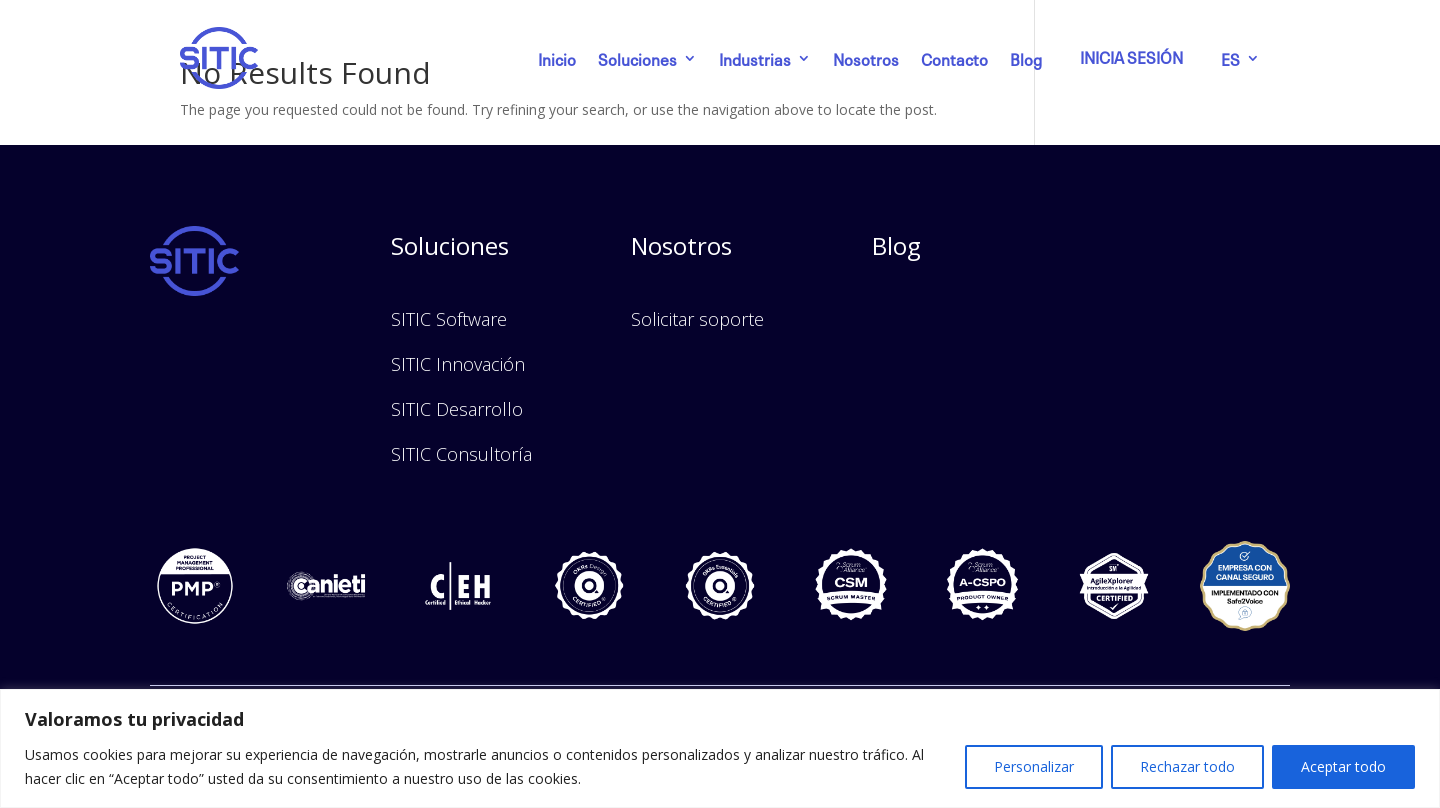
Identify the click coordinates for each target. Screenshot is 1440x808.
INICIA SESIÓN (1131, 56)
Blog (1026, 58)
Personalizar (1034, 766)
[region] (720, 748)
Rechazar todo (1187, 766)
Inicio (557, 58)
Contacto (954, 58)
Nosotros (866, 58)
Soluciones (637, 58)
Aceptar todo (1343, 766)
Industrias (755, 58)
